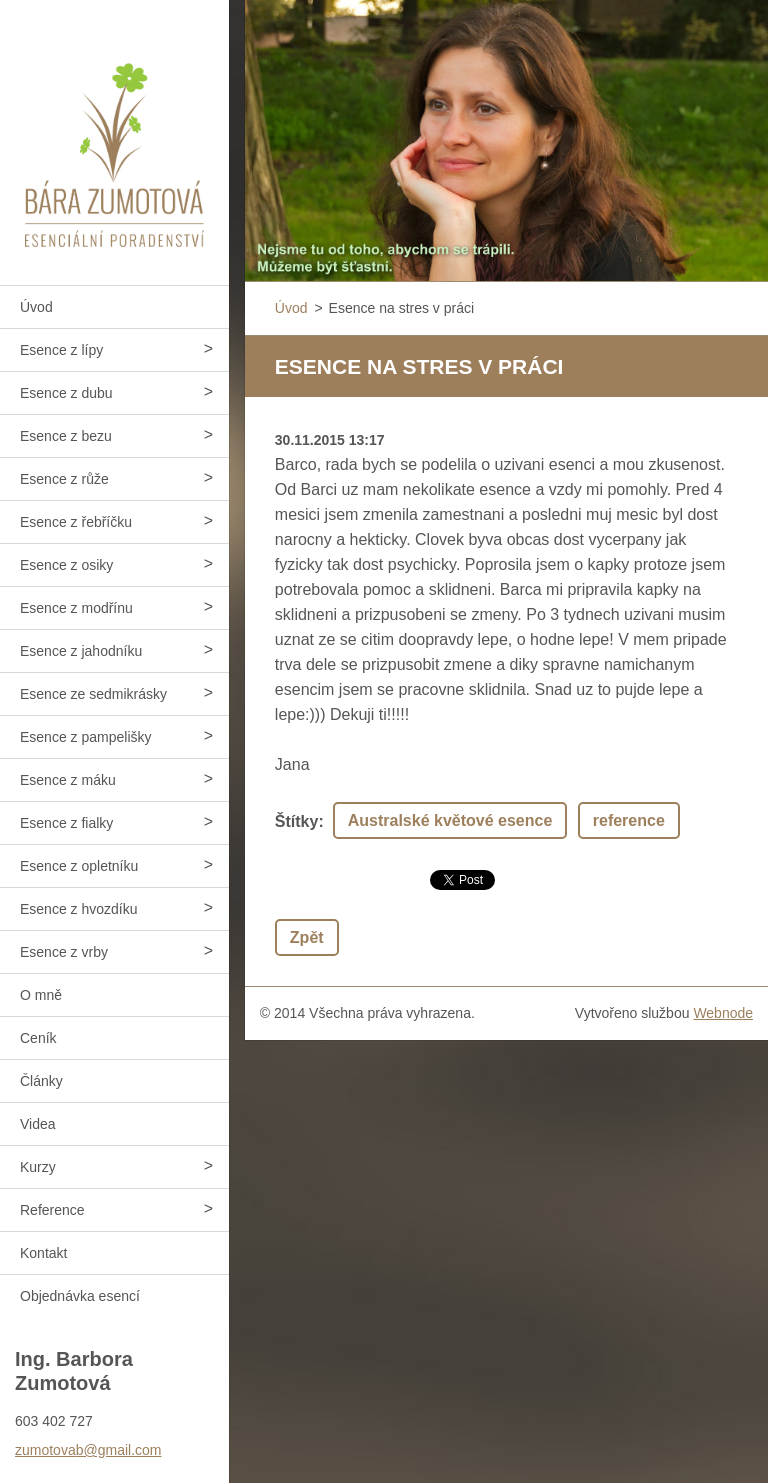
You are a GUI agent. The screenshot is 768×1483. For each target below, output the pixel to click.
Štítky (297, 821)
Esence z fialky (66, 823)
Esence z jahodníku (81, 651)
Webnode (723, 1013)
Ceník (38, 1038)
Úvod (36, 307)
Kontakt (43, 1253)
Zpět (307, 937)
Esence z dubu (66, 393)
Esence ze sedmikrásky (93, 694)
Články (41, 1081)
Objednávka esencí (80, 1296)
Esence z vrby (64, 952)
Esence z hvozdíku (79, 909)
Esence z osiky (66, 565)
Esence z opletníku (79, 866)
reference (629, 820)
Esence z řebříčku (76, 522)
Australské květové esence (450, 820)
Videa (38, 1124)
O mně (41, 995)
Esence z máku (68, 780)
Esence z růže (64, 479)
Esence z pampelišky (86, 737)
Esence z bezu (66, 436)
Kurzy (38, 1167)
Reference (52, 1210)
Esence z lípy (61, 350)
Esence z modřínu (76, 608)
